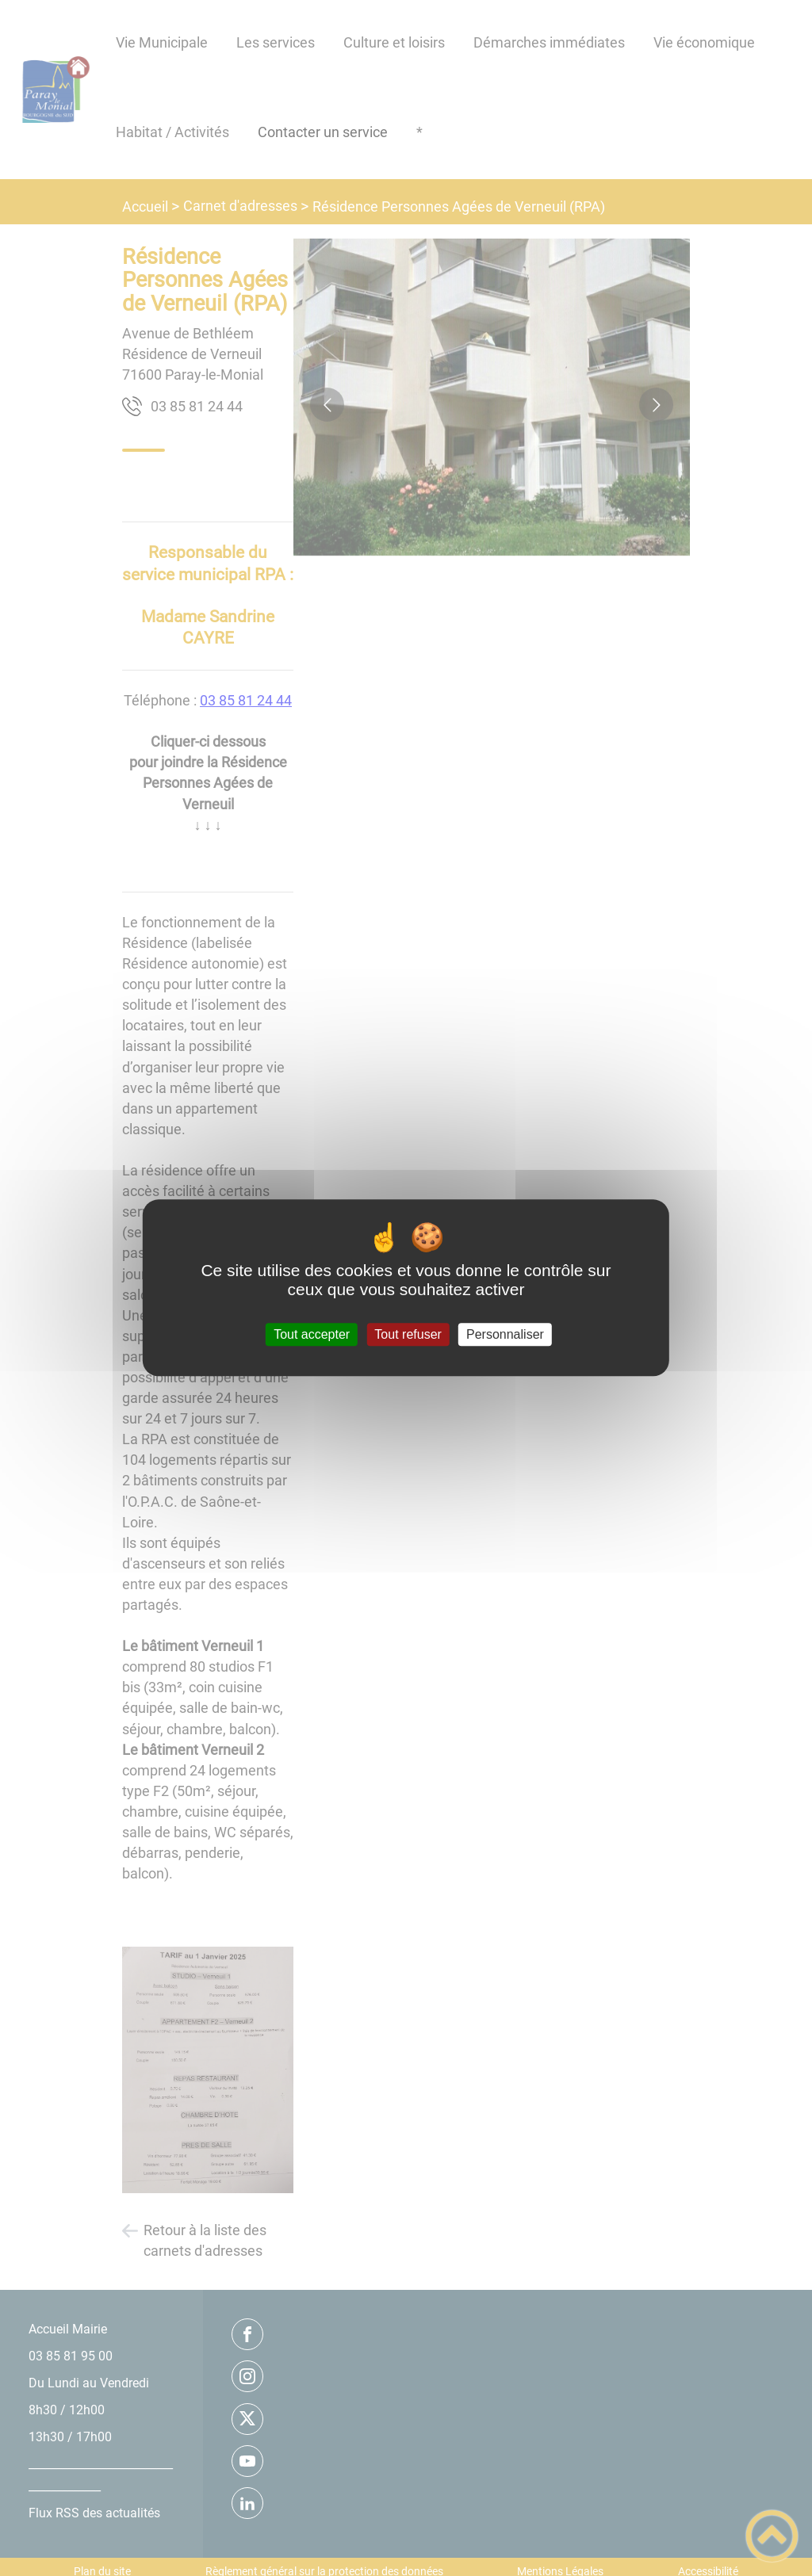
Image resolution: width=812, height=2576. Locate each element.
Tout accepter (312, 1334)
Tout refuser (407, 1334)
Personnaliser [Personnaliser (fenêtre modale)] (505, 1334)
